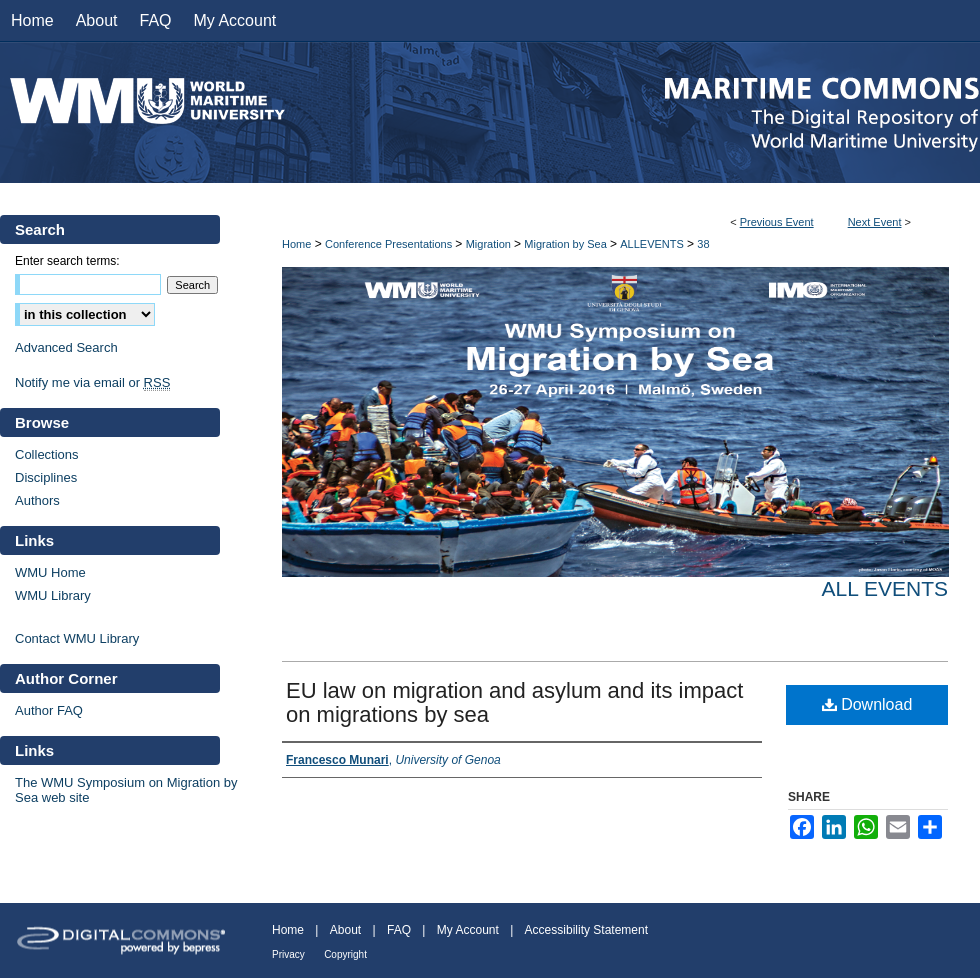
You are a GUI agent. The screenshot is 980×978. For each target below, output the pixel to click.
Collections (47, 454)
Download (867, 704)
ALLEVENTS (653, 244)
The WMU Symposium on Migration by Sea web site (126, 790)
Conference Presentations (390, 244)
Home (296, 244)
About (345, 930)
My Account (468, 930)
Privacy (288, 954)
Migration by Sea (567, 244)
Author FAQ (49, 710)
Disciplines (46, 477)
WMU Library (53, 595)
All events (885, 588)
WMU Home (50, 572)
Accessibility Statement (586, 930)
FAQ (399, 930)
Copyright (345, 954)
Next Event (875, 222)
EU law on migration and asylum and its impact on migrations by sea (514, 702)
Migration (490, 244)
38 (703, 244)
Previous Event (777, 222)
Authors (37, 500)
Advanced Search (66, 347)
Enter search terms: (67, 261)
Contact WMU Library (77, 638)
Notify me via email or (92, 382)
